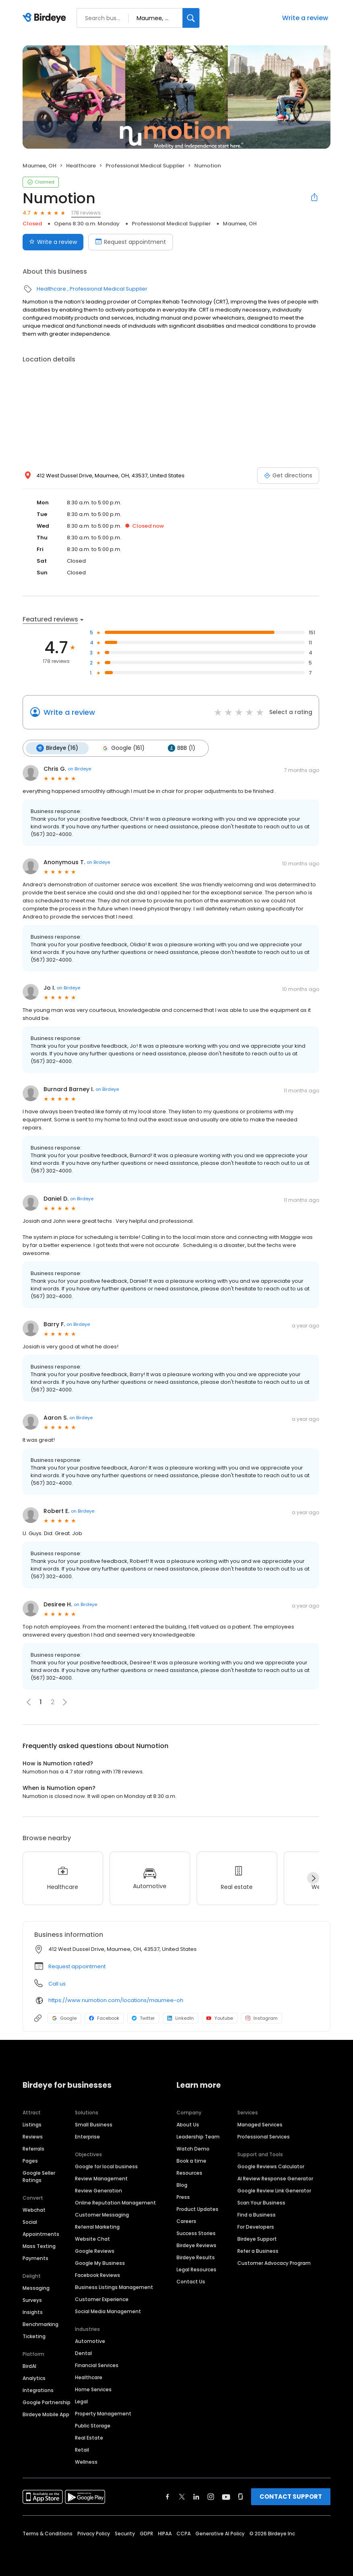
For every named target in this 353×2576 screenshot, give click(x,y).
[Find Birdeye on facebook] (167, 2496)
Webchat (34, 2210)
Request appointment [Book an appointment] (130, 242)
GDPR (146, 2533)
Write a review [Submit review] (53, 242)
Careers (186, 2221)
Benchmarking (40, 2324)
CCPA (183, 2533)
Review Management (101, 2178)
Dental (83, 2353)
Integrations (38, 2390)
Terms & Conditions (48, 2533)
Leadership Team (198, 2136)
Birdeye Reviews (196, 2245)
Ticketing (34, 2336)
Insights (33, 2312)
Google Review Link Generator (274, 2190)
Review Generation (98, 2190)
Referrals (33, 2148)
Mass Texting (39, 2246)
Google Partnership (47, 2402)
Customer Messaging (102, 2214)
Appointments (41, 2234)
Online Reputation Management (115, 2202)
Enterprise (87, 2136)
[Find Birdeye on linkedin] (196, 2496)
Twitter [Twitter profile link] (143, 2018)
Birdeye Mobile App (46, 2414)
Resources (189, 2172)
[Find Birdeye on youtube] (226, 2496)
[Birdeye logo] (46, 18)
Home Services (93, 2389)
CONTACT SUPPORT (291, 2496)
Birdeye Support (257, 2238)
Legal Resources (196, 2269)
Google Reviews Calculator (270, 2166)
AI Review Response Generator (275, 2178)
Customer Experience (102, 2299)
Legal (81, 2401)
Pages (30, 2160)
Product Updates (197, 2209)
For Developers (255, 2226)
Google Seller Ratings (39, 2176)
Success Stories (196, 2233)
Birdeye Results (195, 2257)
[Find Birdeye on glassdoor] (240, 2496)
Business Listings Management (114, 2287)
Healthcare (81, 165)
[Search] (191, 18)
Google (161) (123, 748)
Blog (181, 2185)
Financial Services (96, 2365)
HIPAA (165, 2533)
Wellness (86, 2461)
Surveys (32, 2300)
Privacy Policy (93, 2533)
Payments (35, 2258)
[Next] (313, 1878)
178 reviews (86, 213)
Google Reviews (94, 2251)
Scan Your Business (261, 2202)
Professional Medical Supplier (145, 165)
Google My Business (100, 2263)
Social (30, 2222)
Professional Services (263, 2136)
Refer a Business (257, 2251)
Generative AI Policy (220, 2533)
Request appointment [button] (77, 1966)
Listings (32, 2124)
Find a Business (256, 2214)
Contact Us (190, 2281)
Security (125, 2533)
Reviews (33, 2136)
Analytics (34, 2378)
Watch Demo (193, 2148)
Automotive (90, 2341)
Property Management (103, 2413)
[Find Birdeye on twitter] (182, 2496)
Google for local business (106, 2166)
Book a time (191, 2160)
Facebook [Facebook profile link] (104, 2018)
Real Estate (89, 2437)
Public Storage (92, 2425)
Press (183, 2197)
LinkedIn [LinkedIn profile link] (180, 2018)
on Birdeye (79, 769)
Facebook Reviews (97, 2275)
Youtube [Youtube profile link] (219, 2018)
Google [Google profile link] (64, 2018)
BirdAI (29, 2366)
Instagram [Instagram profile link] (261, 2018)
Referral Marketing (97, 2226)
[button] (65, 1702)
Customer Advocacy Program (274, 2263)
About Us (187, 2124)
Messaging (36, 2288)
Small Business (93, 2124)
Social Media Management (108, 2311)
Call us (57, 1984)
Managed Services (259, 2124)
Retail (82, 2449)
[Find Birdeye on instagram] (211, 2496)
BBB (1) (181, 748)
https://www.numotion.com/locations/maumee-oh (115, 2000)
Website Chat (92, 2238)
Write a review (305, 18)
